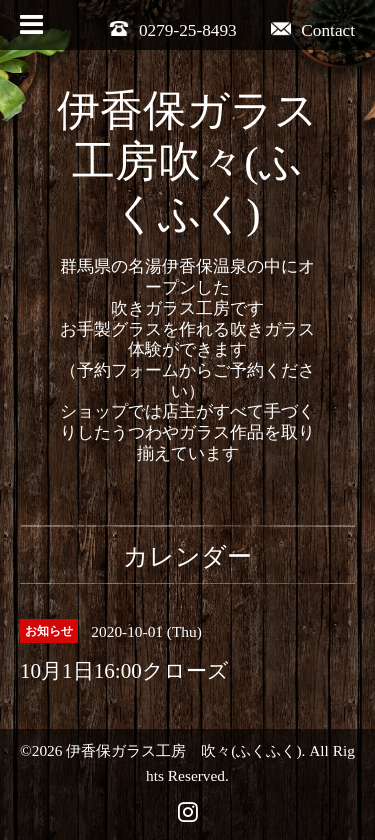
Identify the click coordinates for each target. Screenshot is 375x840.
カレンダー (187, 556)
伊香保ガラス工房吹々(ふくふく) (187, 162)
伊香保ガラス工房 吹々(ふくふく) (183, 750)
